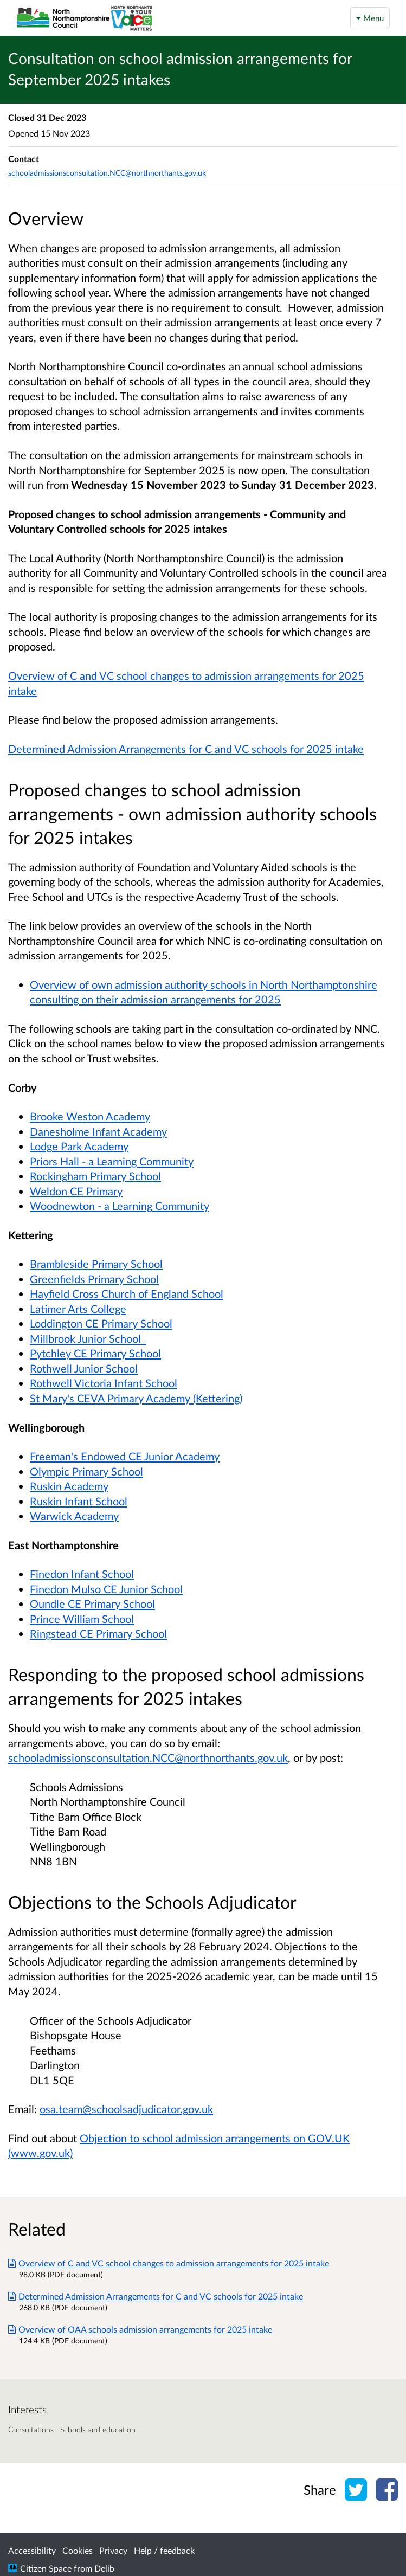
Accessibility (32, 2550)
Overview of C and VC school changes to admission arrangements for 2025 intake (168, 2263)
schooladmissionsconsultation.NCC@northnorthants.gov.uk (148, 1757)
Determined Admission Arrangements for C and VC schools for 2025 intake (155, 2296)
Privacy (113, 2550)
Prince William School (82, 1618)
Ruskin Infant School (78, 1501)
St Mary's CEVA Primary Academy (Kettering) (136, 1398)
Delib (104, 2568)
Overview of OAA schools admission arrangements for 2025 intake (140, 2329)
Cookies (77, 2550)
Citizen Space (46, 2568)
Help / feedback (164, 2550)
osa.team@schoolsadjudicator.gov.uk (126, 2108)
